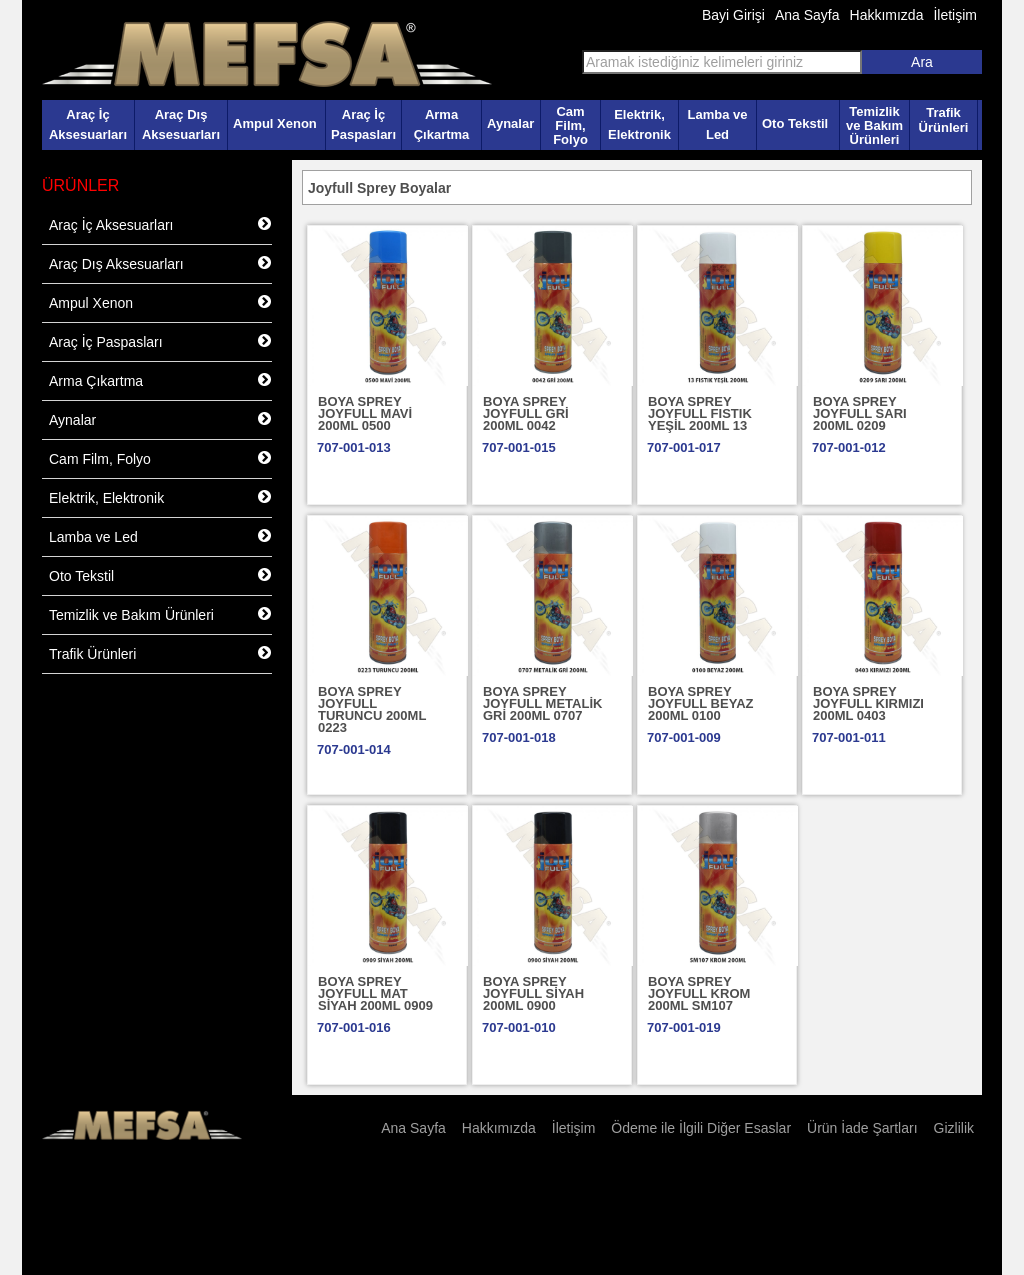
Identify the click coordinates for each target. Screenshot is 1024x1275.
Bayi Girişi (733, 15)
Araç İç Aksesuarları (88, 124)
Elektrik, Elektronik (639, 124)
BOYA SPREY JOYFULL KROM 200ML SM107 (699, 993)
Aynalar (510, 123)
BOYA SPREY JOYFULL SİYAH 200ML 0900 (533, 993)
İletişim (955, 15)
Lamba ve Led (718, 124)
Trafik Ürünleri (944, 120)
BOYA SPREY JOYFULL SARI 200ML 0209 (860, 413)
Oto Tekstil (795, 123)
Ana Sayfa (807, 15)
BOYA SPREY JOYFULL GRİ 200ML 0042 (526, 413)
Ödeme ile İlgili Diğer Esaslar (701, 1128)
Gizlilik (954, 1128)
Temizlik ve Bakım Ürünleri (874, 125)
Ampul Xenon (275, 123)
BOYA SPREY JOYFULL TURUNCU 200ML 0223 (372, 709)
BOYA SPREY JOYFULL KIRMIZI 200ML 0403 (868, 703)
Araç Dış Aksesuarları (181, 124)
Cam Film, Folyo (570, 125)
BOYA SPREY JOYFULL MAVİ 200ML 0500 (365, 413)
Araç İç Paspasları (363, 124)
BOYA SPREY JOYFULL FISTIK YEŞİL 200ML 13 (700, 413)
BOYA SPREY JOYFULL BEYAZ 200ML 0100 (700, 703)
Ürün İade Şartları (862, 1128)
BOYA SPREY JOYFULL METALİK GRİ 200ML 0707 (542, 703)
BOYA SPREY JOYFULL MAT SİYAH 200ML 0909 (375, 993)
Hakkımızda (887, 15)
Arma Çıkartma (442, 124)
